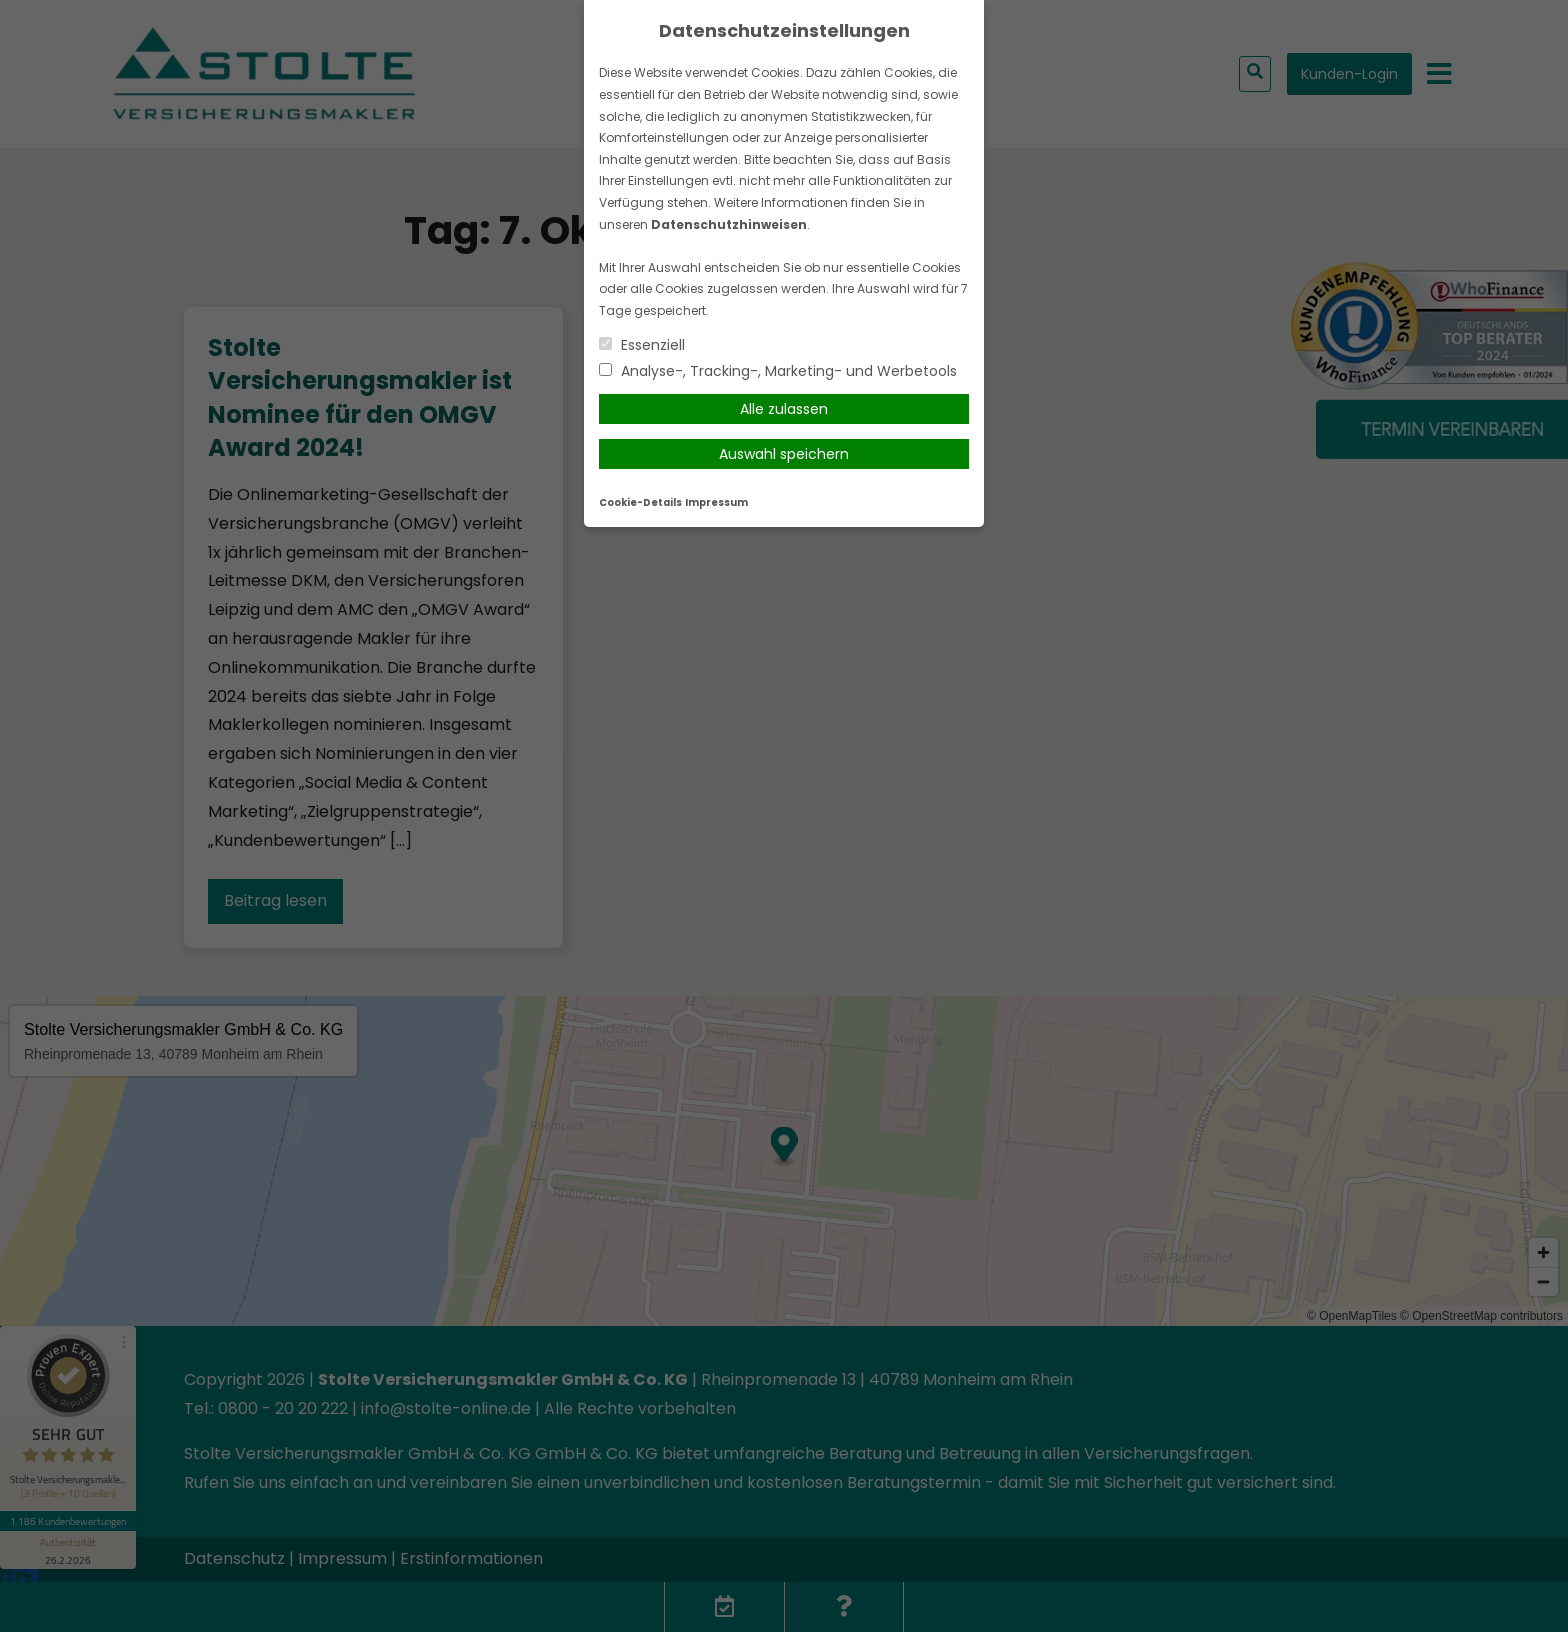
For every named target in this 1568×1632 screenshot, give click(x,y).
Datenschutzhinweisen (729, 224)
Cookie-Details (640, 502)
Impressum (716, 502)
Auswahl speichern (784, 454)
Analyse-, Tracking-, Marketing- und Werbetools (778, 371)
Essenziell (642, 345)
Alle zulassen (784, 409)
